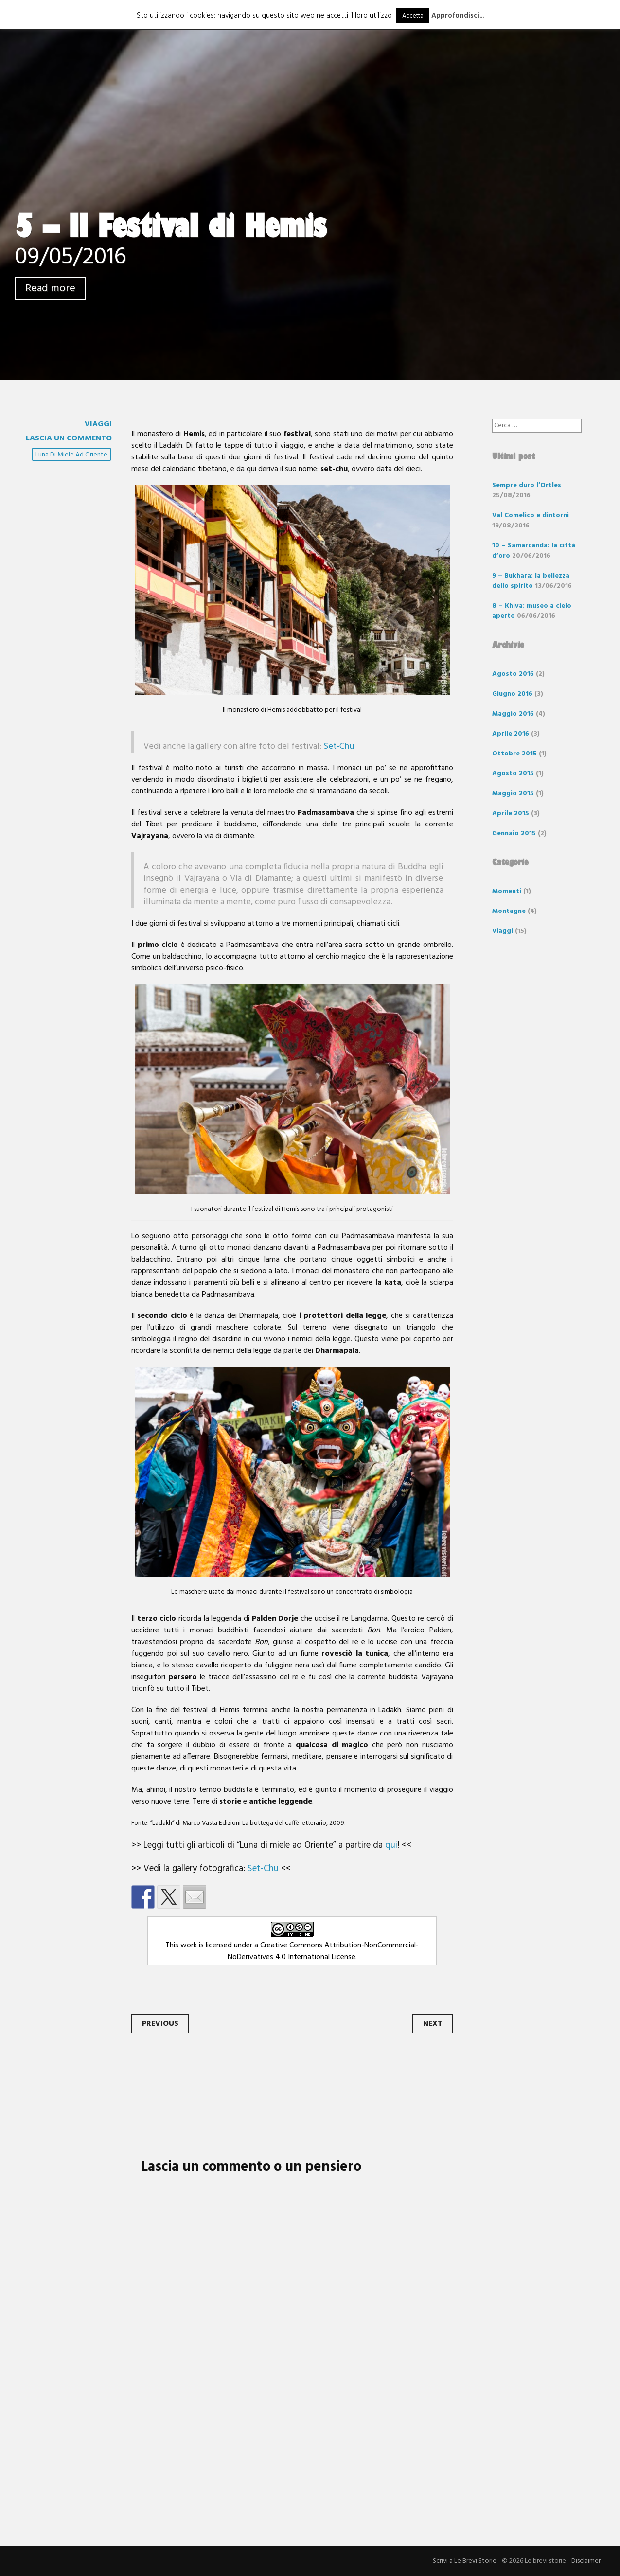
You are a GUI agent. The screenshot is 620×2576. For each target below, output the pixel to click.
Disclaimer (586, 2561)
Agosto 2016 (513, 674)
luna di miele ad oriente (71, 454)
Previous (160, 2023)
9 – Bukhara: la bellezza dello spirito (530, 581)
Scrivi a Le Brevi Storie (464, 2561)
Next (433, 2023)
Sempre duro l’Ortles (526, 485)
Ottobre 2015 (514, 753)
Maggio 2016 (513, 713)
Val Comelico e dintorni (530, 515)
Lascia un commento (69, 438)
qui (391, 1845)
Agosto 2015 (513, 773)
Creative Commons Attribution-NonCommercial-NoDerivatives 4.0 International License (323, 1951)
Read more (50, 288)
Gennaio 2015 (514, 833)
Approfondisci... (457, 15)
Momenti (506, 891)
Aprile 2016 (510, 733)
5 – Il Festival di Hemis (170, 225)
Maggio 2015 (513, 793)
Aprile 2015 (510, 813)
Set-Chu (338, 746)
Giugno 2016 (512, 694)
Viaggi (98, 424)
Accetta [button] (413, 16)
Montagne (509, 911)
